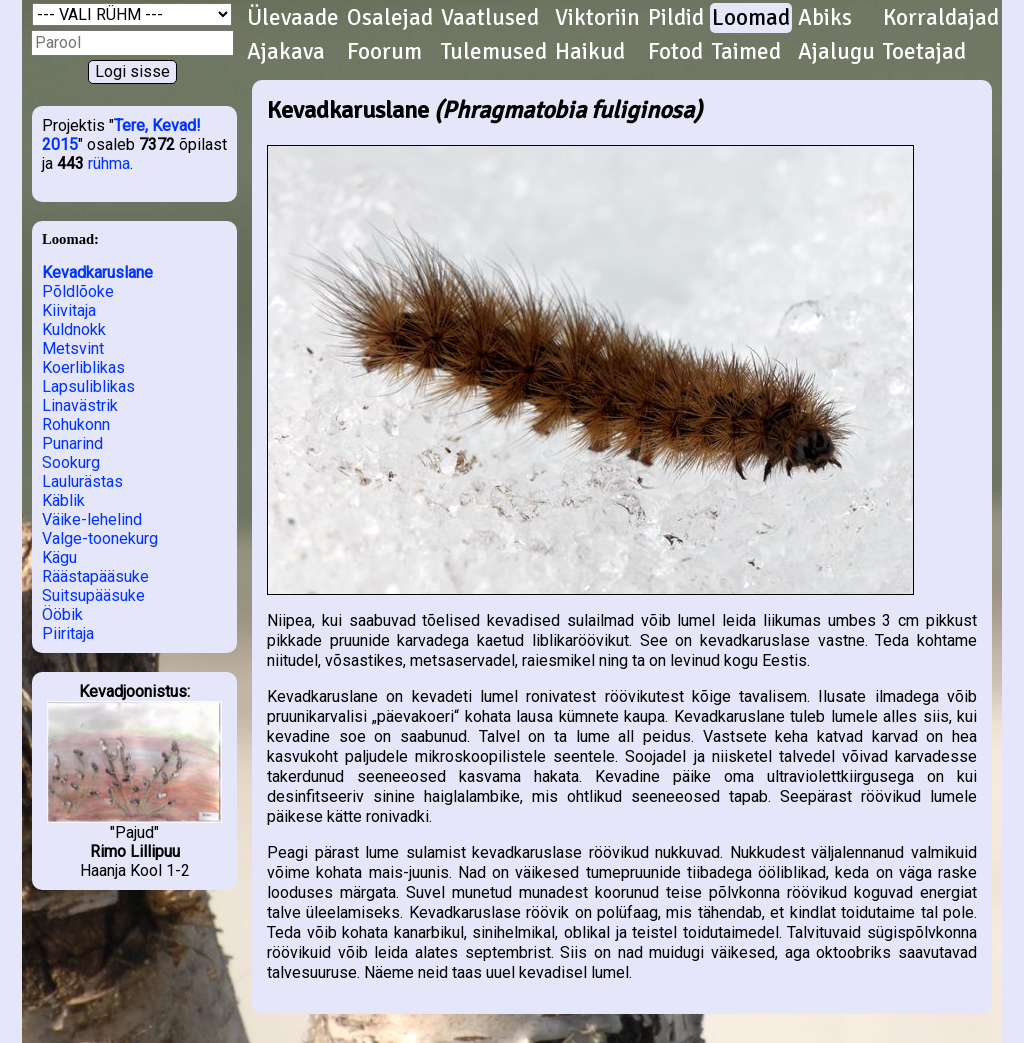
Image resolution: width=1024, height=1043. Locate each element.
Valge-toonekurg (100, 538)
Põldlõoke (78, 291)
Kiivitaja (69, 310)
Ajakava (286, 52)
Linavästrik (80, 405)
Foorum (384, 52)
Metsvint (73, 348)
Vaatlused (490, 18)
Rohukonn (76, 424)
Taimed (746, 52)
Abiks (825, 18)
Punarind (72, 443)
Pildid (676, 18)
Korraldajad (941, 18)
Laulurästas (82, 481)
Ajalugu (836, 52)
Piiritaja (68, 633)
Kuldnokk (74, 329)
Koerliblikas (83, 367)
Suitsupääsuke (93, 595)
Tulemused (494, 52)
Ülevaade (293, 18)
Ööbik (62, 614)
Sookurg (71, 462)
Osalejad (390, 18)
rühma (109, 163)
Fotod (675, 52)
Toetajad (924, 52)
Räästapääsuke (95, 576)
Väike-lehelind (92, 519)
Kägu (59, 557)
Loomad (751, 18)
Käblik (63, 500)
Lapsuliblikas (88, 386)
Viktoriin (597, 18)
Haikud (590, 52)
